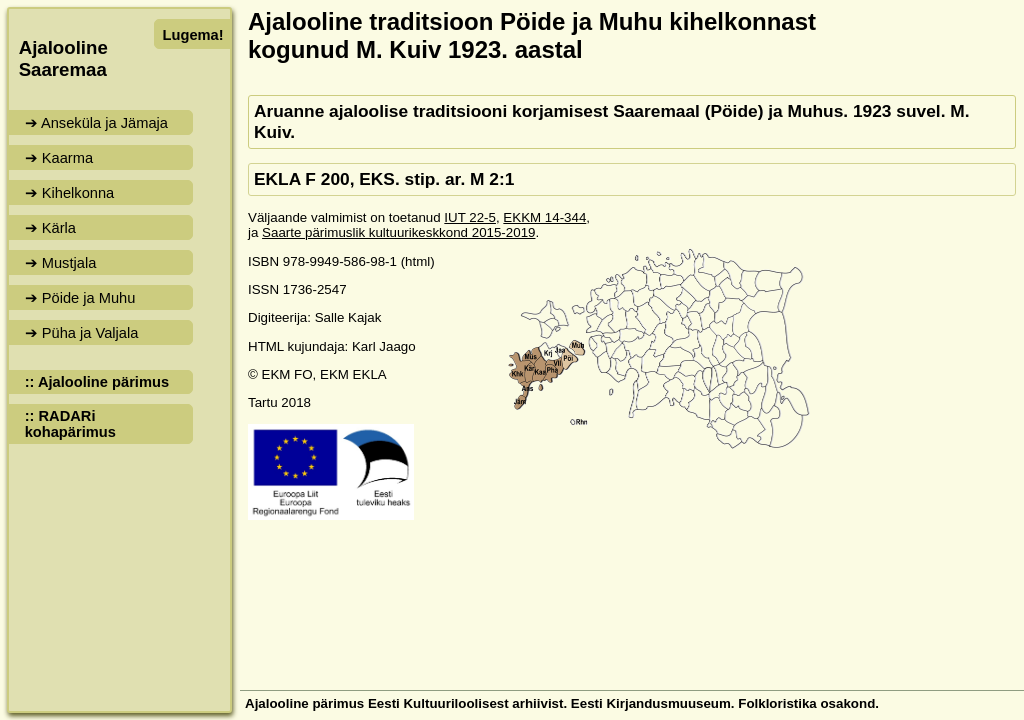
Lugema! (193, 35)
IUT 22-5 (470, 217)
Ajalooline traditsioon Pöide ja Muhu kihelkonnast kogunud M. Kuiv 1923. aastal (532, 35)
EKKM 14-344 (544, 217)
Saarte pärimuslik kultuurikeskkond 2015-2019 (398, 232)
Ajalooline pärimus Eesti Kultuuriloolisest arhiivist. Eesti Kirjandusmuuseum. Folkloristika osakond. (562, 703)
